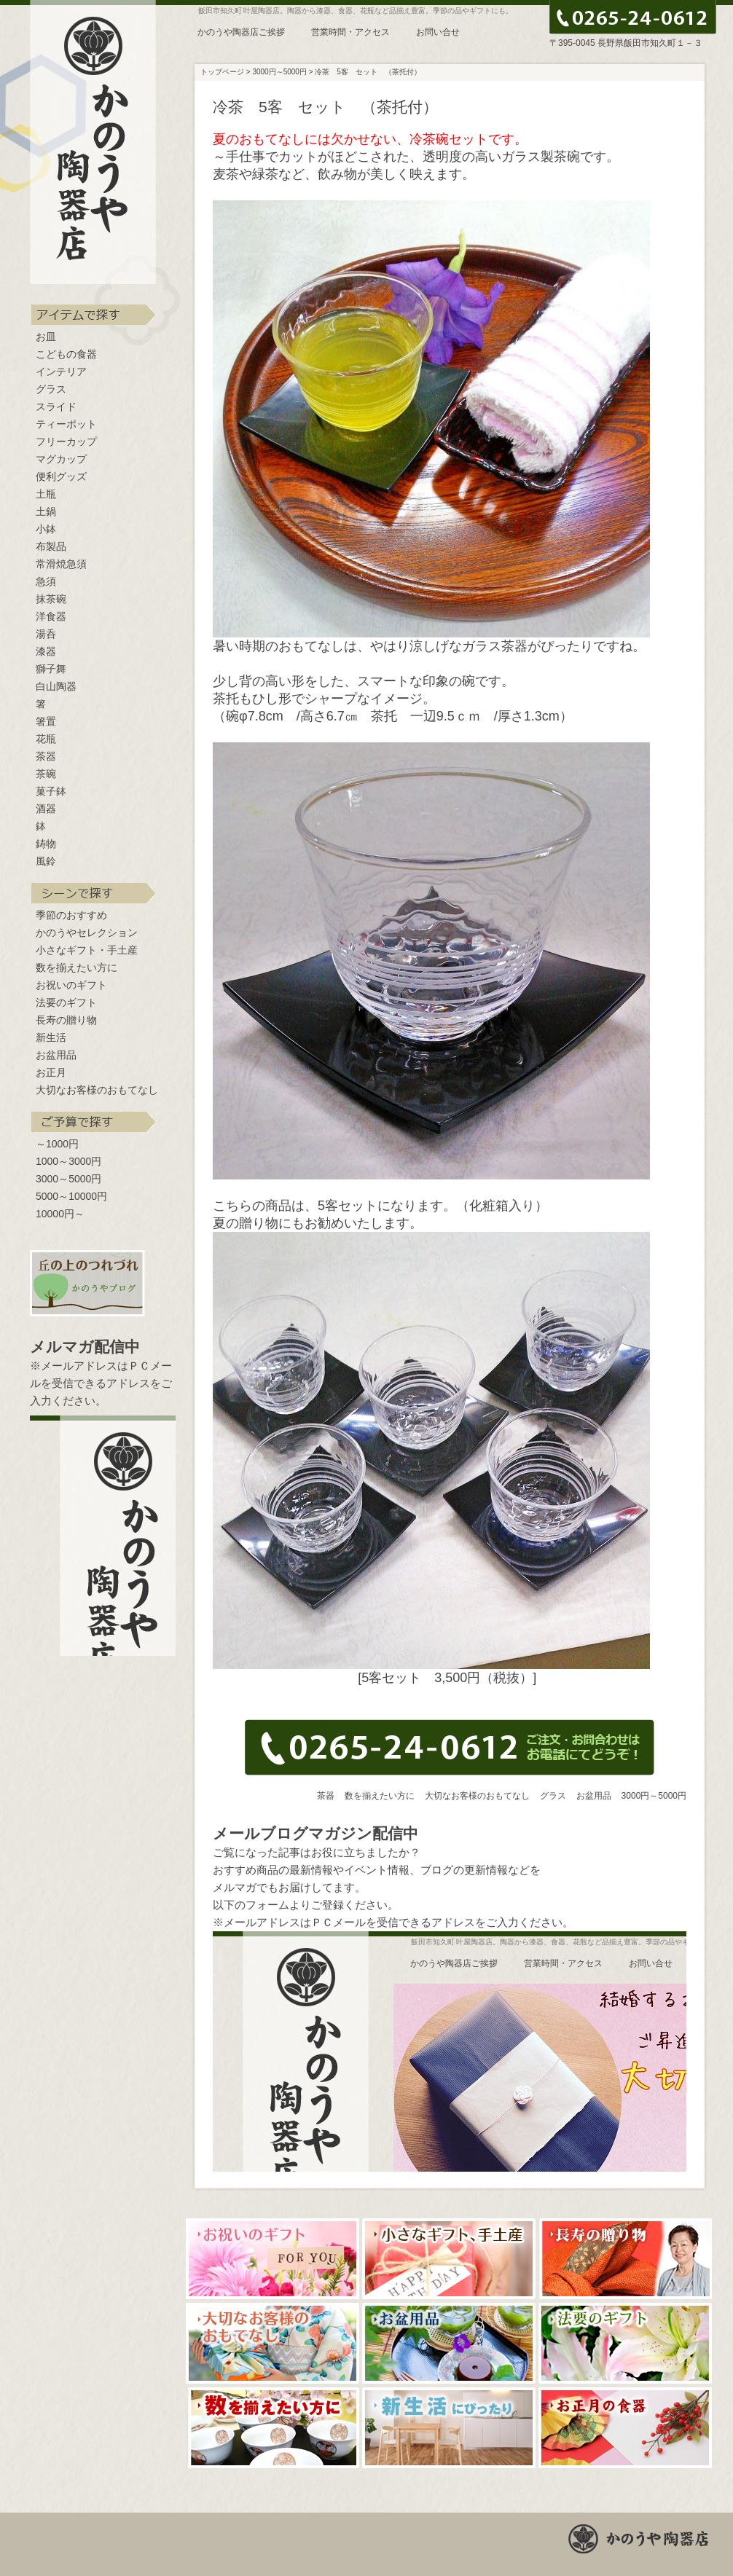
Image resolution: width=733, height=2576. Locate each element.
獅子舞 (51, 669)
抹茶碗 (51, 599)
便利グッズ (61, 476)
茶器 (46, 756)
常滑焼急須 (61, 564)
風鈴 (46, 861)
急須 (46, 581)
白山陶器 (56, 686)
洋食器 (51, 616)
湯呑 (46, 634)
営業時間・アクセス (350, 32)
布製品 (51, 546)
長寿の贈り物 (66, 1020)
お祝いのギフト (71, 985)
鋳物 (46, 843)
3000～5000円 (68, 1179)
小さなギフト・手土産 (87, 950)
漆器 (46, 651)
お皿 (46, 336)
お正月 (51, 1072)
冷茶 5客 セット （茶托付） (368, 72)
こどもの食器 (66, 354)
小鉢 (46, 529)
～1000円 (57, 1144)
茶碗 (46, 774)
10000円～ (60, 1214)
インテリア (61, 371)
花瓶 (46, 739)
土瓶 (46, 494)
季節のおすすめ (71, 915)
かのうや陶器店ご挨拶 (241, 32)
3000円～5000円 (654, 1796)
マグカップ (61, 459)
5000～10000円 (71, 1196)
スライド (56, 406)
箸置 (46, 721)
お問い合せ (438, 32)
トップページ (222, 72)
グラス (51, 389)
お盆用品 (56, 1055)
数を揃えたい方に (76, 967)
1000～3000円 (68, 1161)
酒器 (46, 808)
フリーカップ (66, 441)
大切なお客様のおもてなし (97, 1090)
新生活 (51, 1037)
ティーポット (66, 424)
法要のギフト (66, 1002)
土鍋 (46, 511)
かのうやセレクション (87, 932)
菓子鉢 (51, 791)
